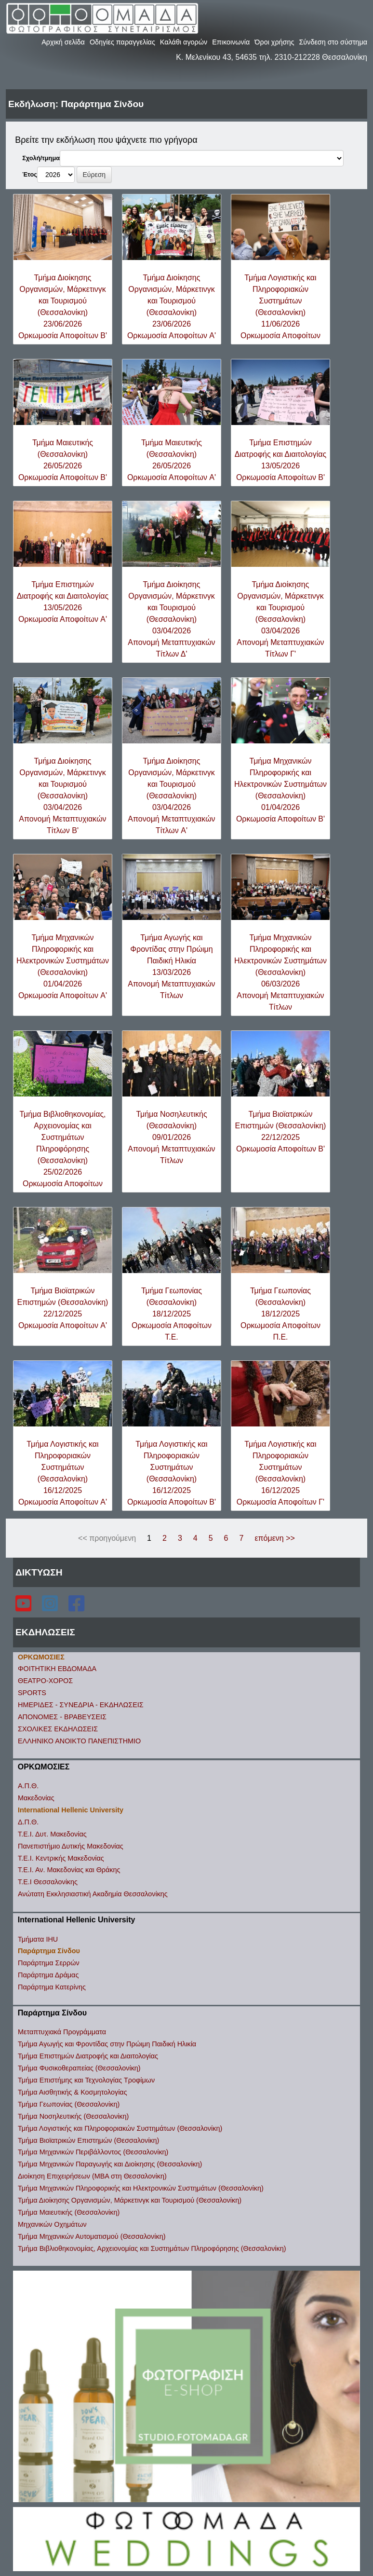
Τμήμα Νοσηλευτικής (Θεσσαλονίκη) (73, 2116)
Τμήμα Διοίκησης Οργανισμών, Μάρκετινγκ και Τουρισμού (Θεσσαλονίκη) (129, 2200)
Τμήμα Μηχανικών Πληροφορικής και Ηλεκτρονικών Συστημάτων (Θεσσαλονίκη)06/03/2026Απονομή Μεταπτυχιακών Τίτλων (280, 972)
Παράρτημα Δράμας (48, 1975)
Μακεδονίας (36, 1798)
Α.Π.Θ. (28, 1786)
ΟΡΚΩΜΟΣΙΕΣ (41, 1657)
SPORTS (32, 1693)
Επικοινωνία (231, 42)
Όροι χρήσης (274, 42)
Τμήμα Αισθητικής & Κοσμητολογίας (72, 2092)
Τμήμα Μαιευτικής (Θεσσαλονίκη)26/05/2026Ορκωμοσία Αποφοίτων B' (62, 459)
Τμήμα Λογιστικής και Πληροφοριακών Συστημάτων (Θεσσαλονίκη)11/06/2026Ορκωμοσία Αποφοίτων (280, 307)
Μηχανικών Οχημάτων (52, 2224)
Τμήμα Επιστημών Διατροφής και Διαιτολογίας (88, 2056)
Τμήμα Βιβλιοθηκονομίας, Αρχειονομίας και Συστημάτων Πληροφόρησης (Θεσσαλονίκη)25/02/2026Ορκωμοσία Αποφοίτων (62, 1149)
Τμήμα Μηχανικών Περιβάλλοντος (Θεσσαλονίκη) (93, 2152)
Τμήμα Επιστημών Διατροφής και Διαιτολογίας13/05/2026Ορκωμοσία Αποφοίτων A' (62, 601)
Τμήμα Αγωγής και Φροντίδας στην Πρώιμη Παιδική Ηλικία (107, 2044)
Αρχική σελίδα (63, 42)
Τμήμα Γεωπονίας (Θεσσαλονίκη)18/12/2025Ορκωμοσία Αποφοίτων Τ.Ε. (172, 1314)
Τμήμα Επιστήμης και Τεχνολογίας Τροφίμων (86, 2080)
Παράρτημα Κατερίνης (52, 1987)
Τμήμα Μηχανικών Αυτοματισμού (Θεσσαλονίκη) (92, 2236)
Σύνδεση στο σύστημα (333, 42)
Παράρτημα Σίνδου (49, 1951)
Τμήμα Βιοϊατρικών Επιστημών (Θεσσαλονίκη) (88, 2140)
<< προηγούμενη (107, 1538)
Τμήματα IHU (38, 1939)
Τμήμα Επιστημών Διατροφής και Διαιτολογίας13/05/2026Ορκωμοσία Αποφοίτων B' (280, 459)
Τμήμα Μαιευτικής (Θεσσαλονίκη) (69, 2212)
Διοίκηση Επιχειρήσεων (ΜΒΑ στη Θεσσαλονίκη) (92, 2176)
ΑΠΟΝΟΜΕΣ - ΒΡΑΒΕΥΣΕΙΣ (62, 1717)
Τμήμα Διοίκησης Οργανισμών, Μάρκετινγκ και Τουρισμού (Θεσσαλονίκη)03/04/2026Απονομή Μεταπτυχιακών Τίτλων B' (62, 796)
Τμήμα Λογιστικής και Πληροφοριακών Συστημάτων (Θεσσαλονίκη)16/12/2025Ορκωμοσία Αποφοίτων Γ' (280, 1473)
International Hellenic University (70, 1810)
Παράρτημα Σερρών (49, 1963)
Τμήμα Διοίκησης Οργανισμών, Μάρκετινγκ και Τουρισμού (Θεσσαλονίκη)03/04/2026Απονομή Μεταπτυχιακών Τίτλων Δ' (171, 619)
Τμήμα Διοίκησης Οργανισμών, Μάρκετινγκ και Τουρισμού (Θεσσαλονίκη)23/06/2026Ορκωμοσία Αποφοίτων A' (171, 307)
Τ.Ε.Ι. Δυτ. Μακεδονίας (52, 1834)
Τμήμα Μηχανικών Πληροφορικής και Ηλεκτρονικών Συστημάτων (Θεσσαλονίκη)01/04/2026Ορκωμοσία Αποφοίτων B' (280, 790)
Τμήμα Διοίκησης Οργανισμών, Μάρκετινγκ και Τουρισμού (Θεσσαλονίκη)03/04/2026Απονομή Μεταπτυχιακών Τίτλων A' (171, 796)
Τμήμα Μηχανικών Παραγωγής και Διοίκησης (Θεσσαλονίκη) (110, 2164)
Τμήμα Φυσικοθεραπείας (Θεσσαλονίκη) (79, 2068)
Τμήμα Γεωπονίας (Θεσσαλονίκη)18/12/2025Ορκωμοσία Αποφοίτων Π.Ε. (280, 1314)
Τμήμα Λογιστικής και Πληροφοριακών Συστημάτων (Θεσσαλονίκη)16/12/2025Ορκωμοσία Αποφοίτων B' (171, 1473)
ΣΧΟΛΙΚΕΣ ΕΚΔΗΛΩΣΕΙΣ (58, 1729)
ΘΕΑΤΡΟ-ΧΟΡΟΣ (45, 1681)
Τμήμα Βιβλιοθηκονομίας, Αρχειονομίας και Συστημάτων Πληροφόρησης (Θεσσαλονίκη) (152, 2248)
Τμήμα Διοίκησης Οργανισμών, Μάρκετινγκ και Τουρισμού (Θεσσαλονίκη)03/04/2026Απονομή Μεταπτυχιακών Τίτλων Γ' (280, 619)
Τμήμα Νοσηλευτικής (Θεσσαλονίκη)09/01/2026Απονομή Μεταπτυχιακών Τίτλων (171, 1137)
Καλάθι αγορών (183, 42)
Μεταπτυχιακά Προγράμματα (62, 2032)
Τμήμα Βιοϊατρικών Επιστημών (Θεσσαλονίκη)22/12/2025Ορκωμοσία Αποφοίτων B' (280, 1131)
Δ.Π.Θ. (28, 1822)
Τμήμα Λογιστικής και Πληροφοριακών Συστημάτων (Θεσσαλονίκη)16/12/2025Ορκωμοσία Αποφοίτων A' (62, 1473)
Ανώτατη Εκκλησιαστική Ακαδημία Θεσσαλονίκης (93, 1894)
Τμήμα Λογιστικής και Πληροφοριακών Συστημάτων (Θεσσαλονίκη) (120, 2128)
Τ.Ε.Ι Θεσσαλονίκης (48, 1882)
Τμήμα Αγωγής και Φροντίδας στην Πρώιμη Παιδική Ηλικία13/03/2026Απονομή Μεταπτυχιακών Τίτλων (171, 966)
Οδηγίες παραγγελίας (122, 42)
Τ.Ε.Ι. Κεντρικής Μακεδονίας (61, 1858)
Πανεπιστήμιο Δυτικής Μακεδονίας (70, 1846)
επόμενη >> (274, 1538)
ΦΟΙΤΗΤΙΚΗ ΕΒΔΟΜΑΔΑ (57, 1668)
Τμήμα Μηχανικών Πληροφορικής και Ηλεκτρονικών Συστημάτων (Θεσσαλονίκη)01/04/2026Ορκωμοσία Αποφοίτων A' (62, 966)
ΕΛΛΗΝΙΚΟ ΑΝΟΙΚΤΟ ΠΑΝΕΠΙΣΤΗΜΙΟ (79, 1741)
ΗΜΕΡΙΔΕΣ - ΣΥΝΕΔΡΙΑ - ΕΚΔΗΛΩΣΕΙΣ (81, 1705)
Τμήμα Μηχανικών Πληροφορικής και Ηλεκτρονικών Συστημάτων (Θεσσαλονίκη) (141, 2188)
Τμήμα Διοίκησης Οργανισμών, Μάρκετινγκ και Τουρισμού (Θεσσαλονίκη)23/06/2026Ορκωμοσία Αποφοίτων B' (62, 307)
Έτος (29, 174)
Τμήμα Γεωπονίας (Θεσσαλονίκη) (69, 2104)
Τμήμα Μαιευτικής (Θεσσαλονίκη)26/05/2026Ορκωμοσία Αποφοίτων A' (171, 459)
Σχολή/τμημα (41, 158)
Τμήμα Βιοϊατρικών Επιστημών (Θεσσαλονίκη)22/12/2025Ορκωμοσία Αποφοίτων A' (62, 1308)
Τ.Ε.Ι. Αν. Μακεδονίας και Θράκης (69, 1870)
